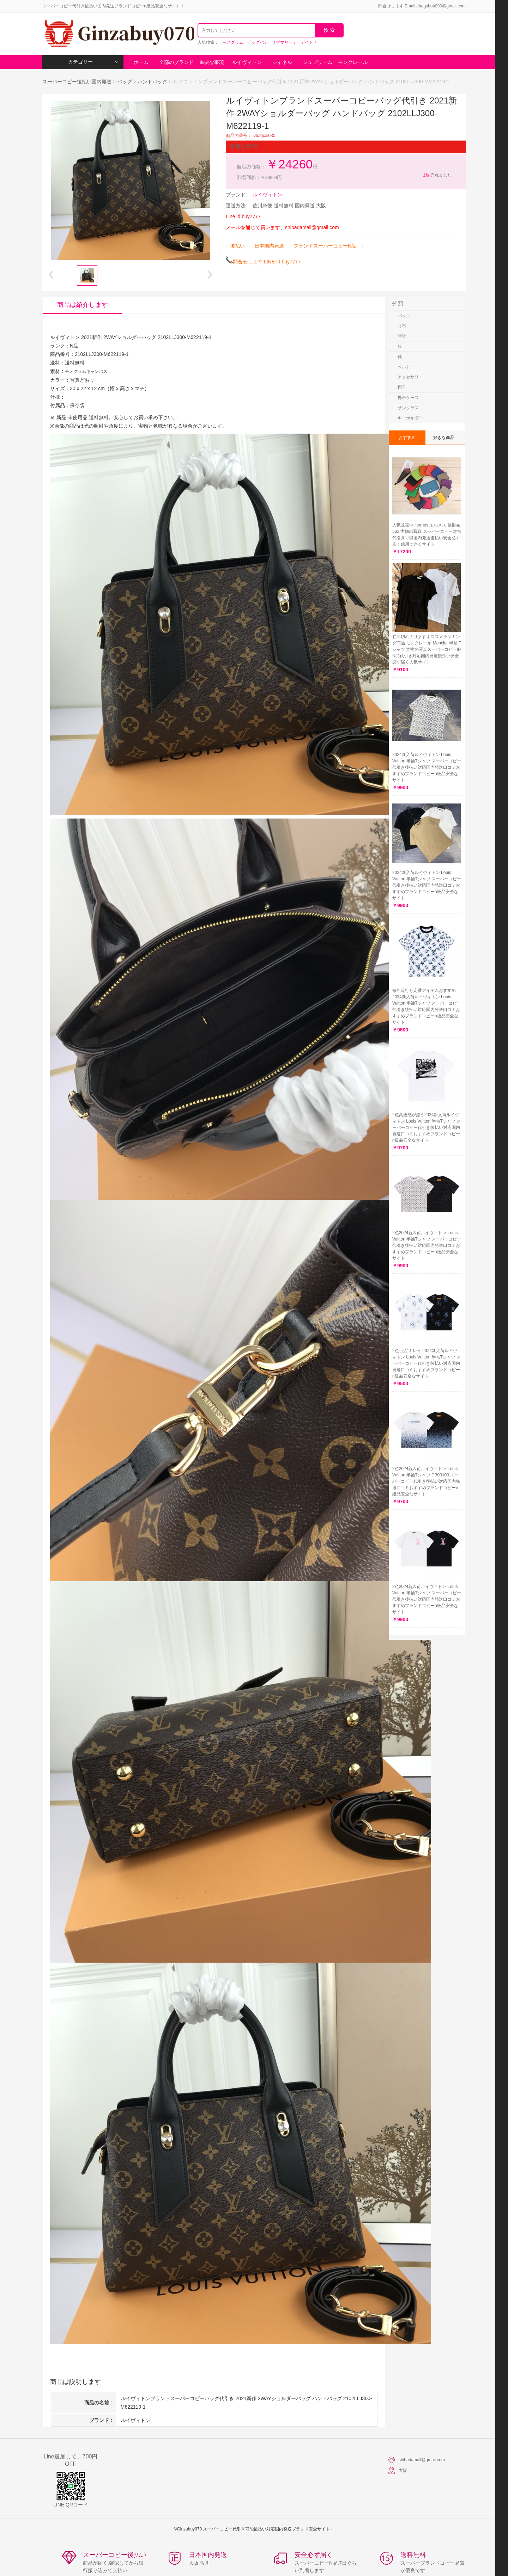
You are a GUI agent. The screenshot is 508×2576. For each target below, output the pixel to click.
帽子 (402, 387)
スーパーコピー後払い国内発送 (77, 81)
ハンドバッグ (152, 81)
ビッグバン (257, 42)
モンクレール (353, 62)
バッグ (124, 81)
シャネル (282, 62)
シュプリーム (317, 62)
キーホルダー (410, 418)
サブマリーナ (284, 42)
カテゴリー (93, 62)
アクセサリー (410, 377)
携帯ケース (408, 397)
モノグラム (232, 42)
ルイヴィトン (247, 62)
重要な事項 (211, 62)
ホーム (141, 62)
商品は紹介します (82, 304)
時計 (402, 336)
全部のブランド (176, 62)
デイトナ (309, 42)
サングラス (408, 407)
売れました (437, 175)
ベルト (404, 366)
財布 (402, 325)
